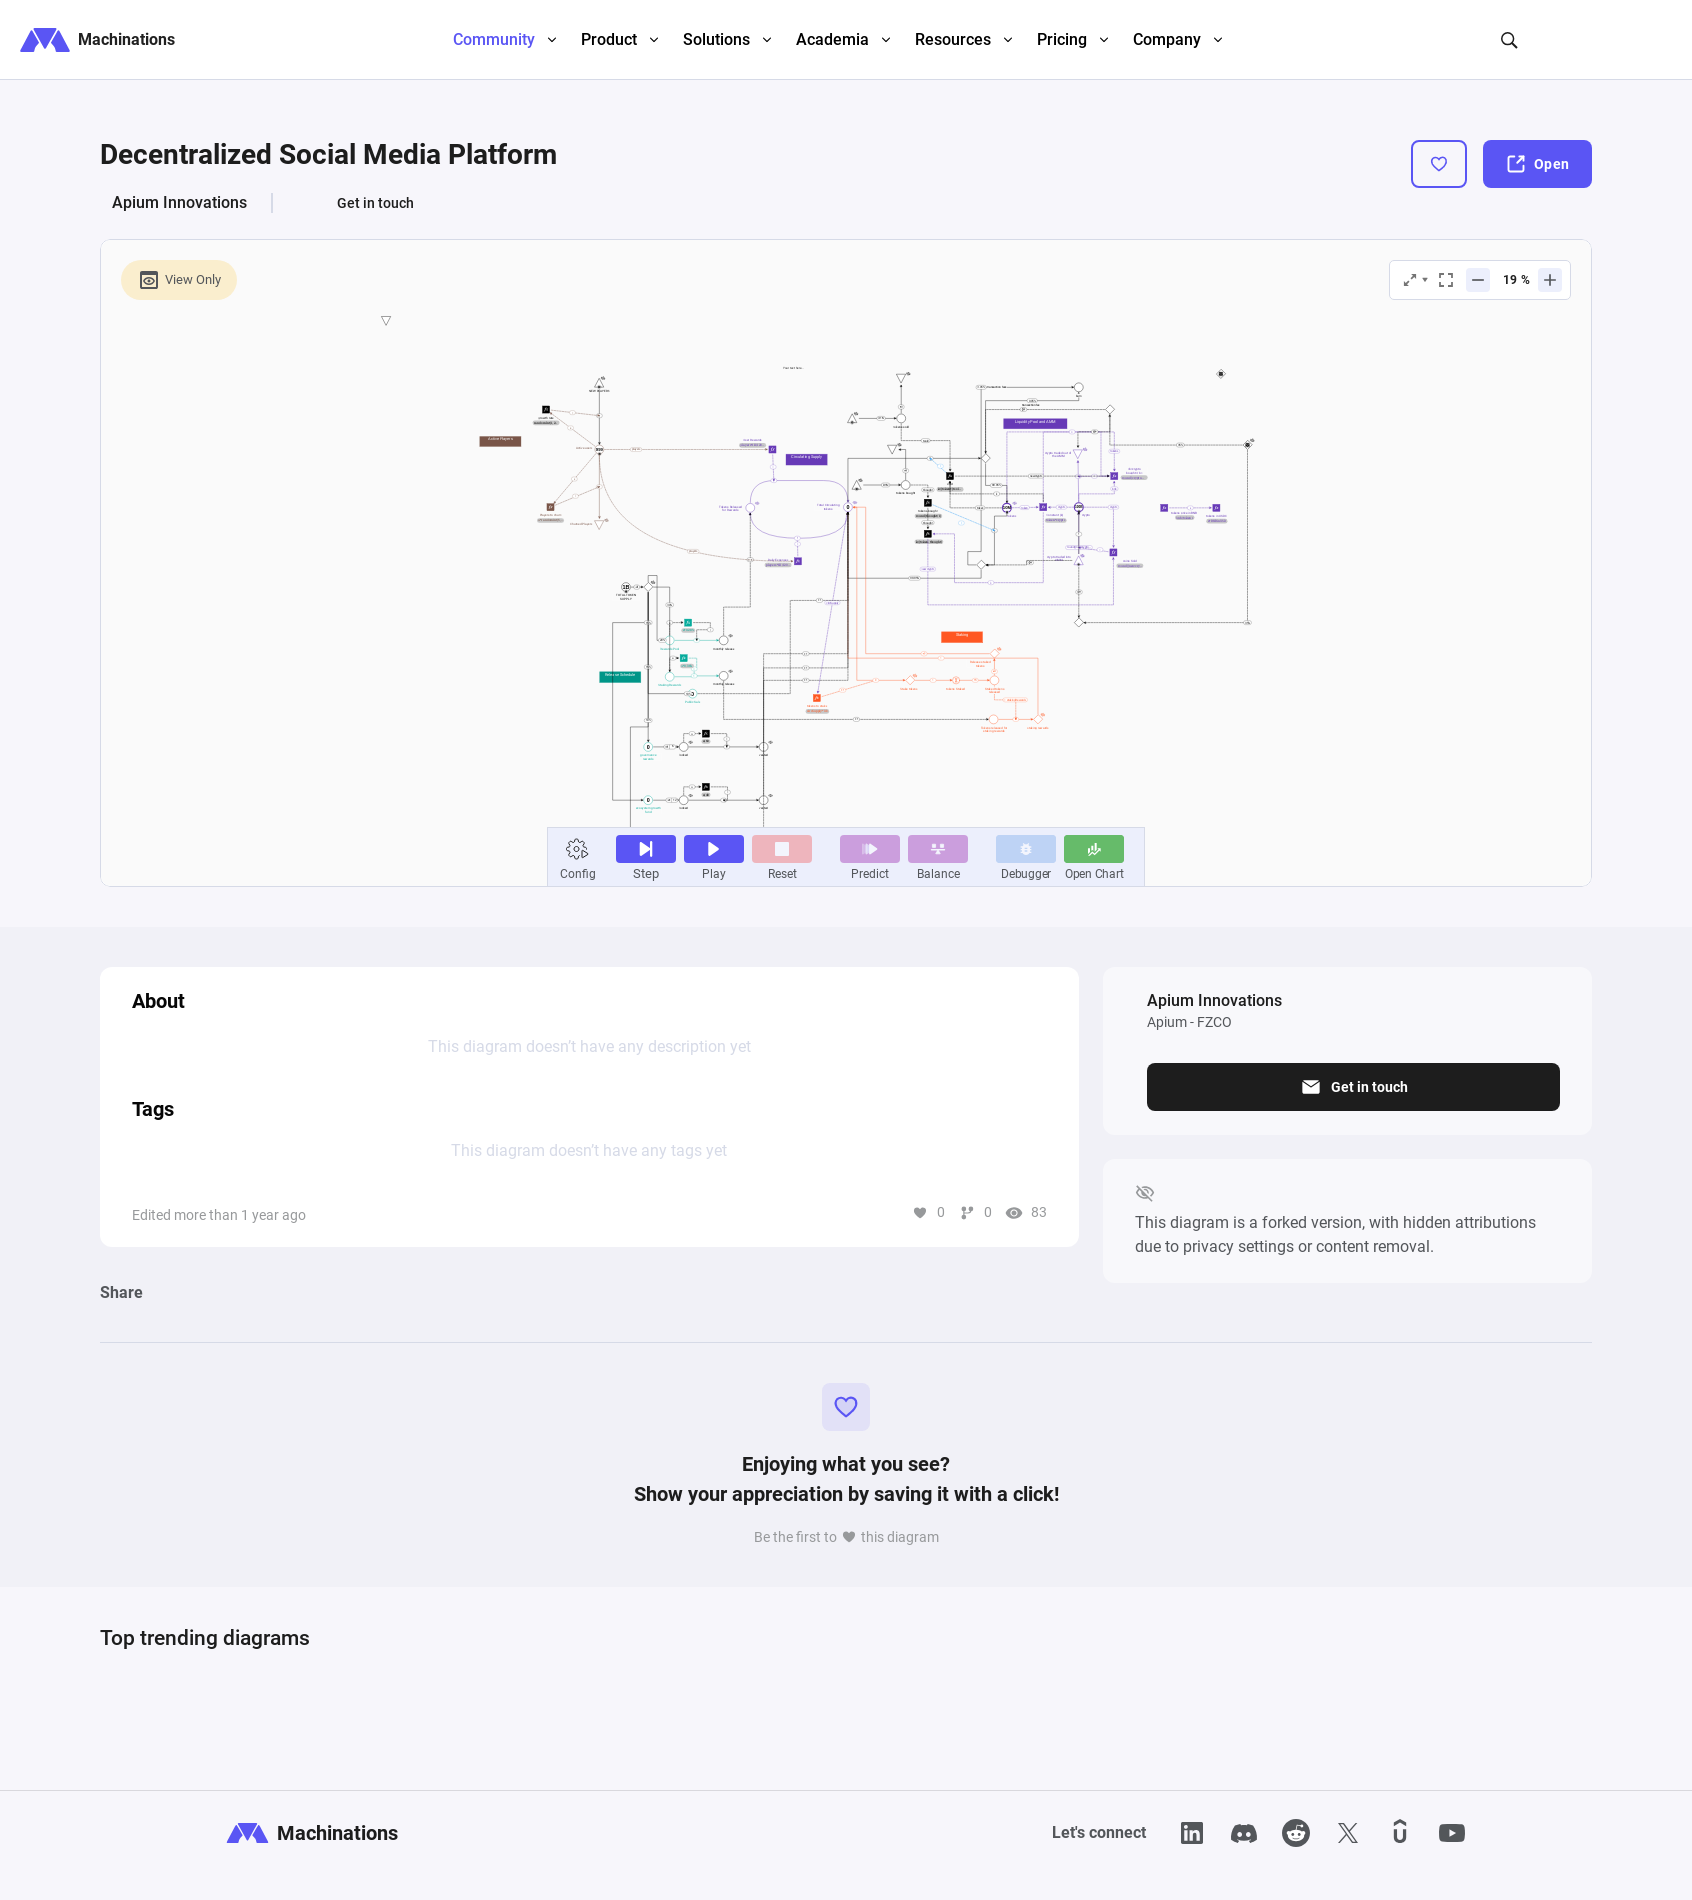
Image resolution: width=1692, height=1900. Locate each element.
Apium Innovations (179, 202)
